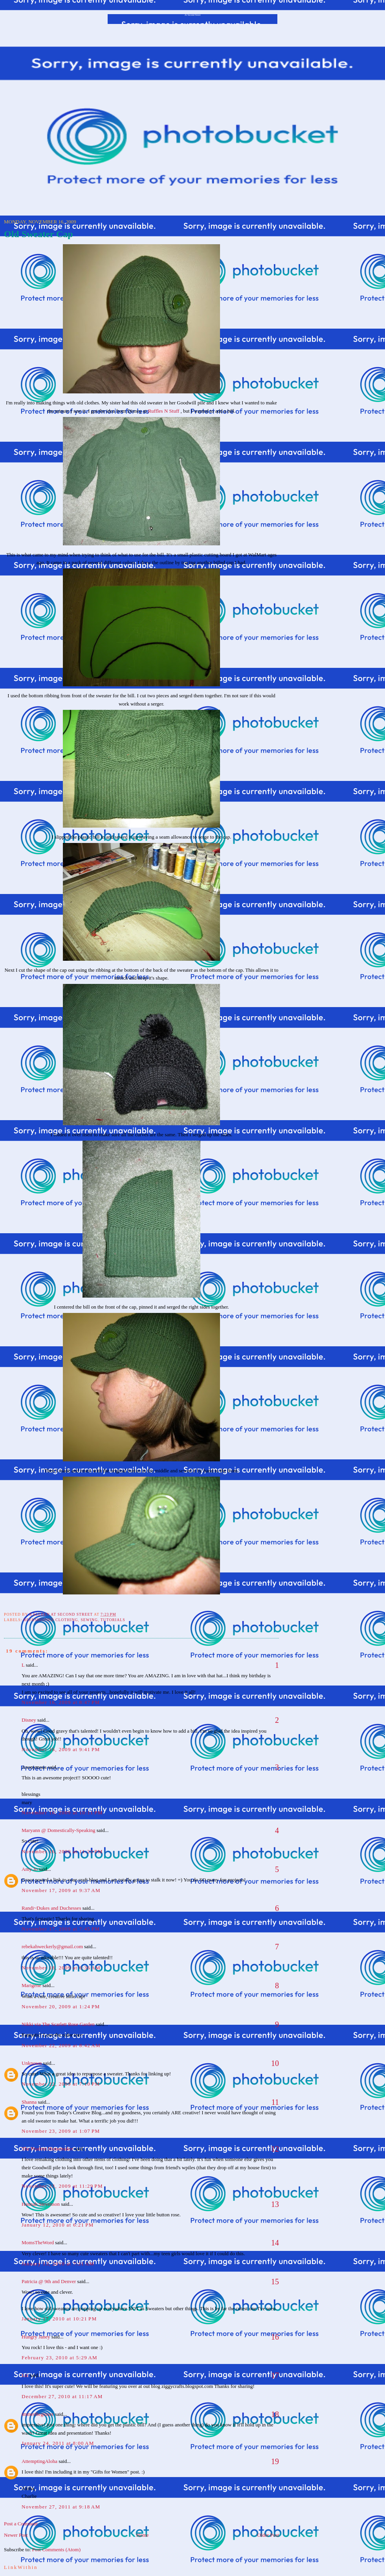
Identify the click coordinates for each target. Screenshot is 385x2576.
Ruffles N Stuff (164, 411)
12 (275, 2149)
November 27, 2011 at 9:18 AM (61, 2507)
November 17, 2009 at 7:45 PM (61, 1929)
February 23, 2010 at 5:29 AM (59, 2357)
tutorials (113, 1620)
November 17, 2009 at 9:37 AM (61, 1890)
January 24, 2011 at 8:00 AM (58, 2443)
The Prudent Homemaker (47, 2149)
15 (275, 2281)
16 (275, 2337)
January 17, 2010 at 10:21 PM (59, 2319)
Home (142, 2535)
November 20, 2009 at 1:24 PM (61, 2006)
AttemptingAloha (39, 2461)
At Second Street (193, 15)
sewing (89, 1620)
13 (275, 2204)
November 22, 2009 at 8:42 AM (61, 2045)
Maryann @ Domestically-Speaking (58, 1830)
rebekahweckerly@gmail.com (52, 1946)
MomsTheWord (38, 2242)
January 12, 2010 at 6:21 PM (58, 2225)
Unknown (32, 2063)
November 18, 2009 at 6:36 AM (61, 1968)
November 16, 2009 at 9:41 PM (61, 1749)
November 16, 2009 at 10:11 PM (62, 1812)
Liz (25, 2375)
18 (275, 2414)
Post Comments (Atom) (56, 2549)
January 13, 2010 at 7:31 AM (58, 2264)
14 (275, 2242)
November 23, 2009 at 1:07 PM (61, 2131)
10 (275, 2063)
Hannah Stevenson (41, 2204)
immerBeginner (38, 2414)
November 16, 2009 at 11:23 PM (62, 1851)
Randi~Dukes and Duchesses (51, 1908)
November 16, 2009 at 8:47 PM (61, 1702)
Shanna (29, 2102)
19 (275, 2461)
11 (275, 2102)
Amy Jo (30, 1869)
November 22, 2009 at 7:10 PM (61, 2084)
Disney (29, 1720)
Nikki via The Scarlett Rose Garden (58, 2024)
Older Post (268, 2535)
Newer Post (16, 2535)
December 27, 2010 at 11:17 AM (62, 2396)
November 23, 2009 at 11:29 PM (62, 2186)
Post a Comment (21, 2524)
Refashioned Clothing (51, 1620)
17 (275, 2375)
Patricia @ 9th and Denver (49, 2281)
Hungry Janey (36, 2337)
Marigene (31, 1985)
